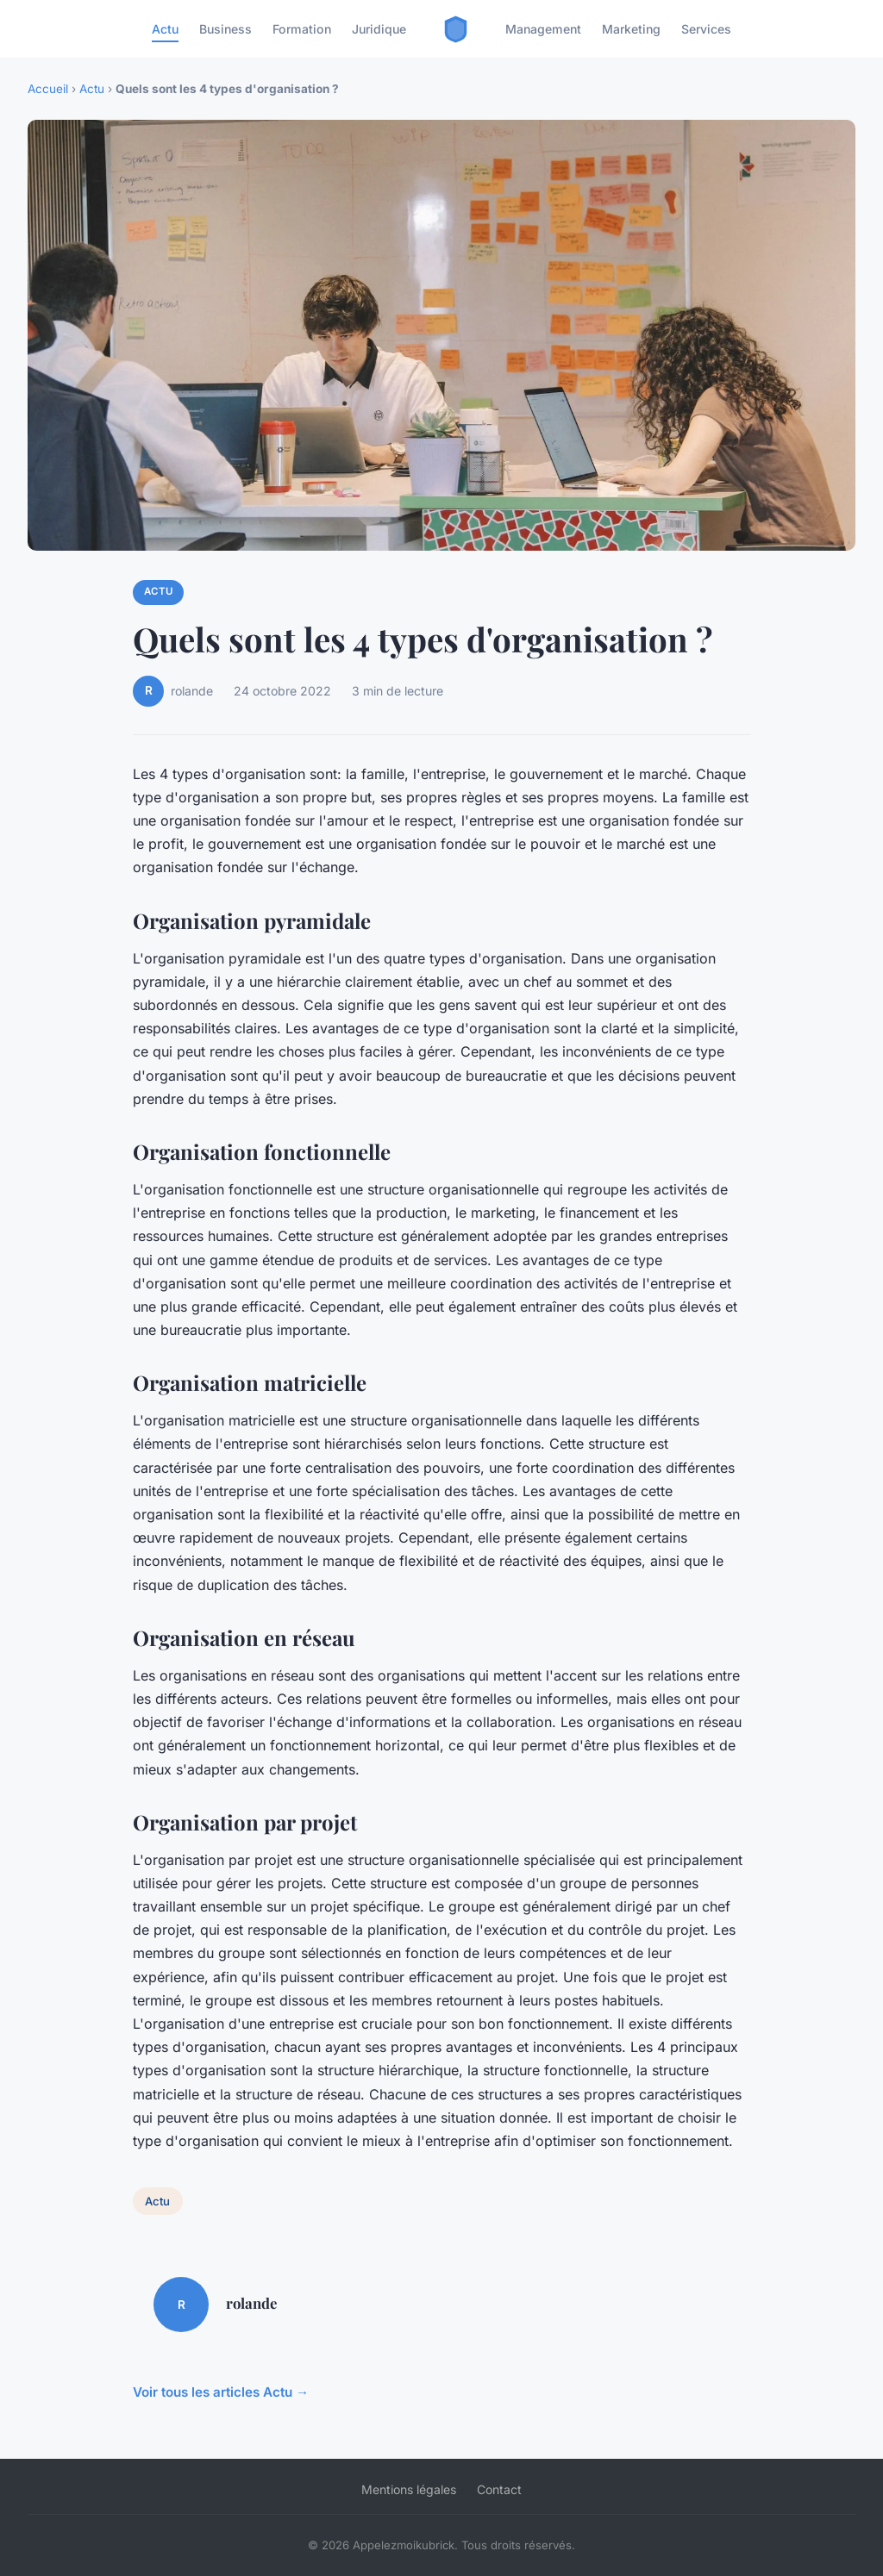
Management (543, 29)
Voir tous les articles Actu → (221, 2392)
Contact (499, 2489)
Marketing (631, 29)
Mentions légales (408, 2489)
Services (706, 29)
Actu (165, 29)
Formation (301, 29)
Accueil (48, 89)
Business (225, 29)
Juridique (379, 29)
